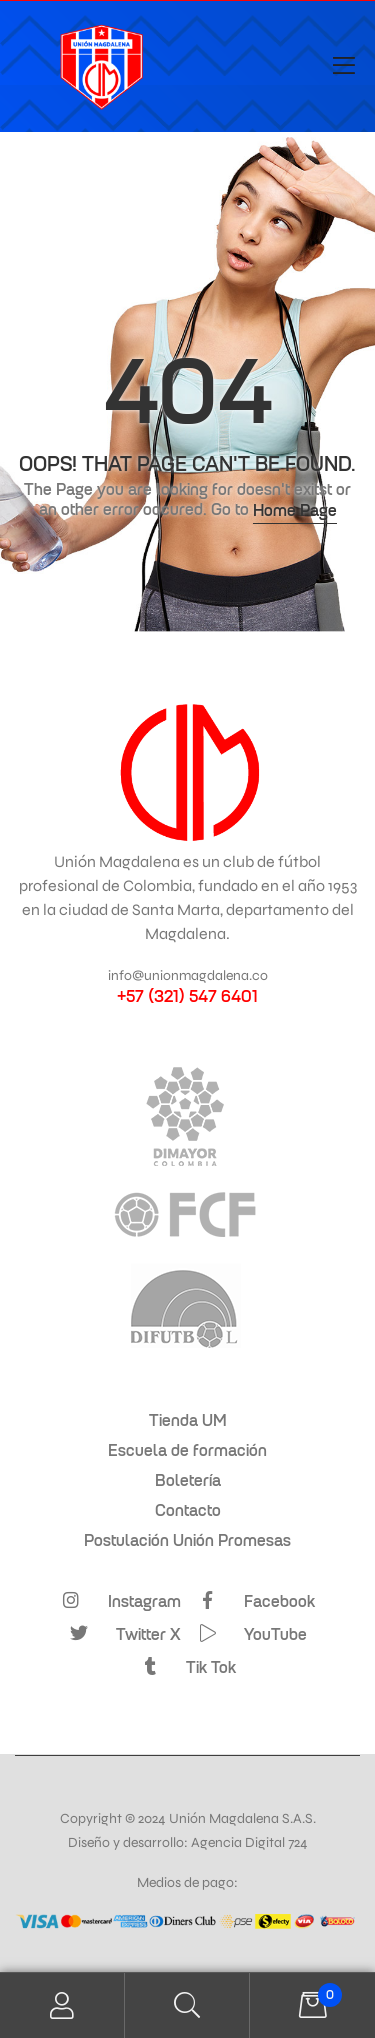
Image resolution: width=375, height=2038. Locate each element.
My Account (62, 2005)
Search (187, 2005)
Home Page (295, 510)
